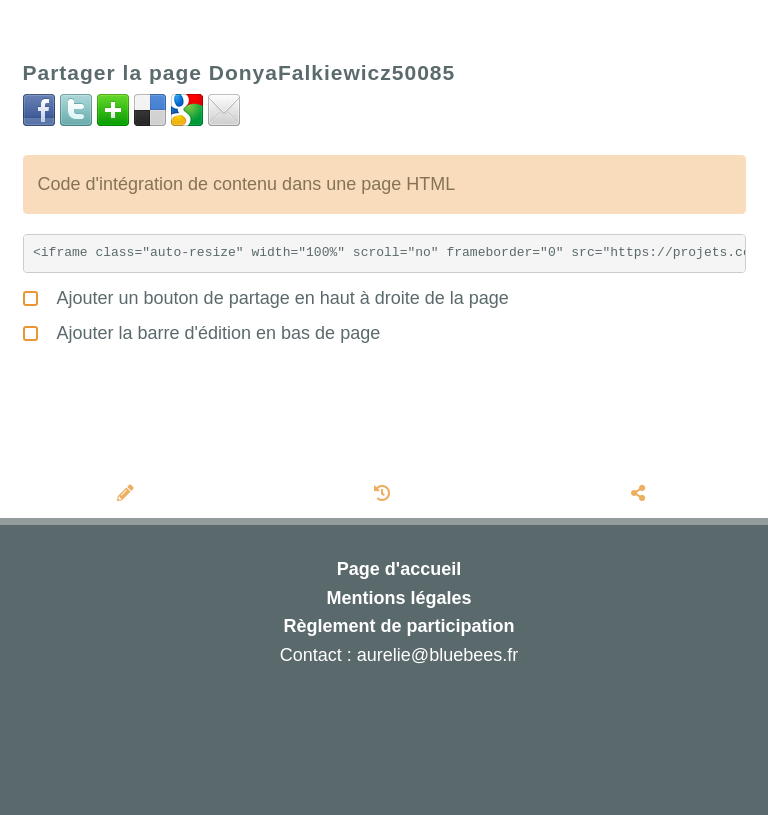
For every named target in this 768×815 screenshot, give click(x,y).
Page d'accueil (399, 569)
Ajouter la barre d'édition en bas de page (202, 330)
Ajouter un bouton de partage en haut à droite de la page (266, 295)
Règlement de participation (398, 626)
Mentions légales (398, 598)
